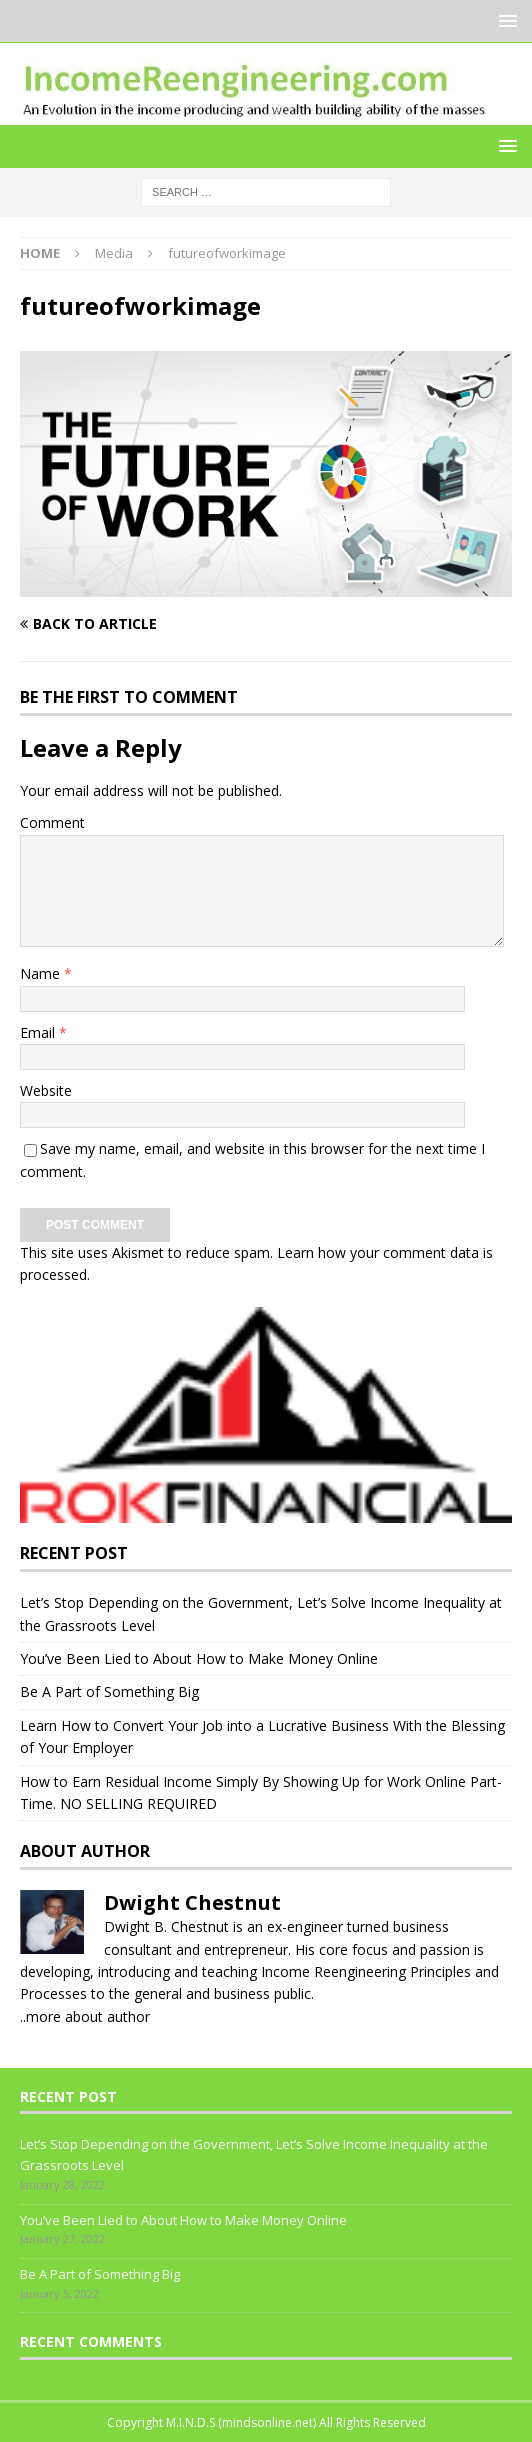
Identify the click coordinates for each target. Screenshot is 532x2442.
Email (39, 1032)
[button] (504, 20)
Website (46, 1090)
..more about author (85, 2016)
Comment (52, 822)
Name (42, 973)
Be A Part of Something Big (109, 1691)
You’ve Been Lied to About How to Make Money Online (199, 1658)
